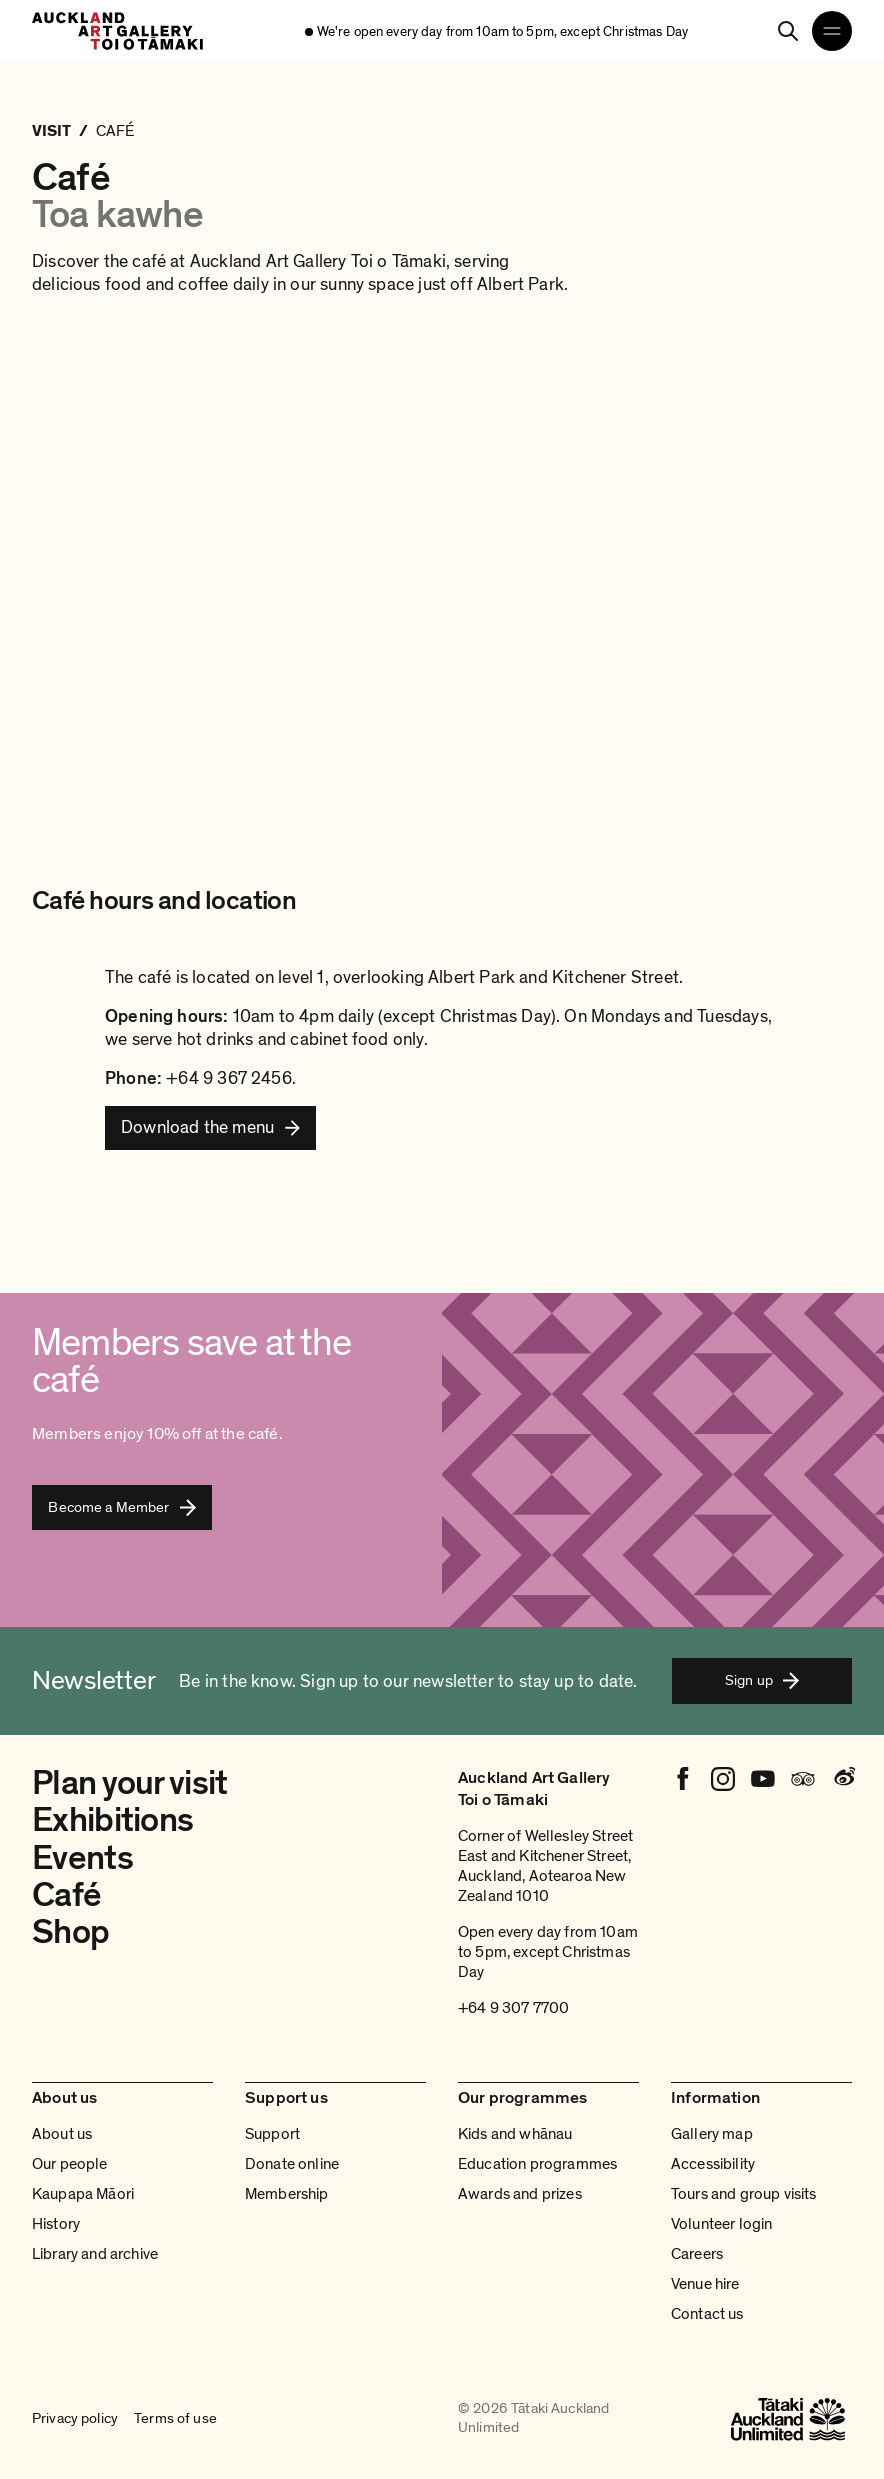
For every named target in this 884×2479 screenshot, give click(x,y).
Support (272, 2134)
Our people (70, 2164)
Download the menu (197, 1127)
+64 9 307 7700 (513, 2008)
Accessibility (713, 2164)
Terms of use (175, 2419)
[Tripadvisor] (803, 1779)
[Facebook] (683, 1779)
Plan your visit (130, 1783)
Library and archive (95, 2254)
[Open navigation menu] (832, 31)
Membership (287, 2194)
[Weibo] (843, 1779)
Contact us (707, 2314)
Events (82, 1858)
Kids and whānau (515, 2134)
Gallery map (712, 2134)
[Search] (788, 31)
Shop (70, 1932)
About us (62, 2134)
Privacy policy (75, 2419)
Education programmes (537, 2164)
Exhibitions (112, 1820)
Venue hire (705, 2284)
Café (66, 1895)
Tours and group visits (744, 2194)
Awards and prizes (520, 2194)
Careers (697, 2254)
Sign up (762, 1680)
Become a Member (121, 1507)
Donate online (292, 2164)
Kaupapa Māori (83, 2194)
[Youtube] (763, 1779)
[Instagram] (723, 1779)
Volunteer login (721, 2224)
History (56, 2224)
